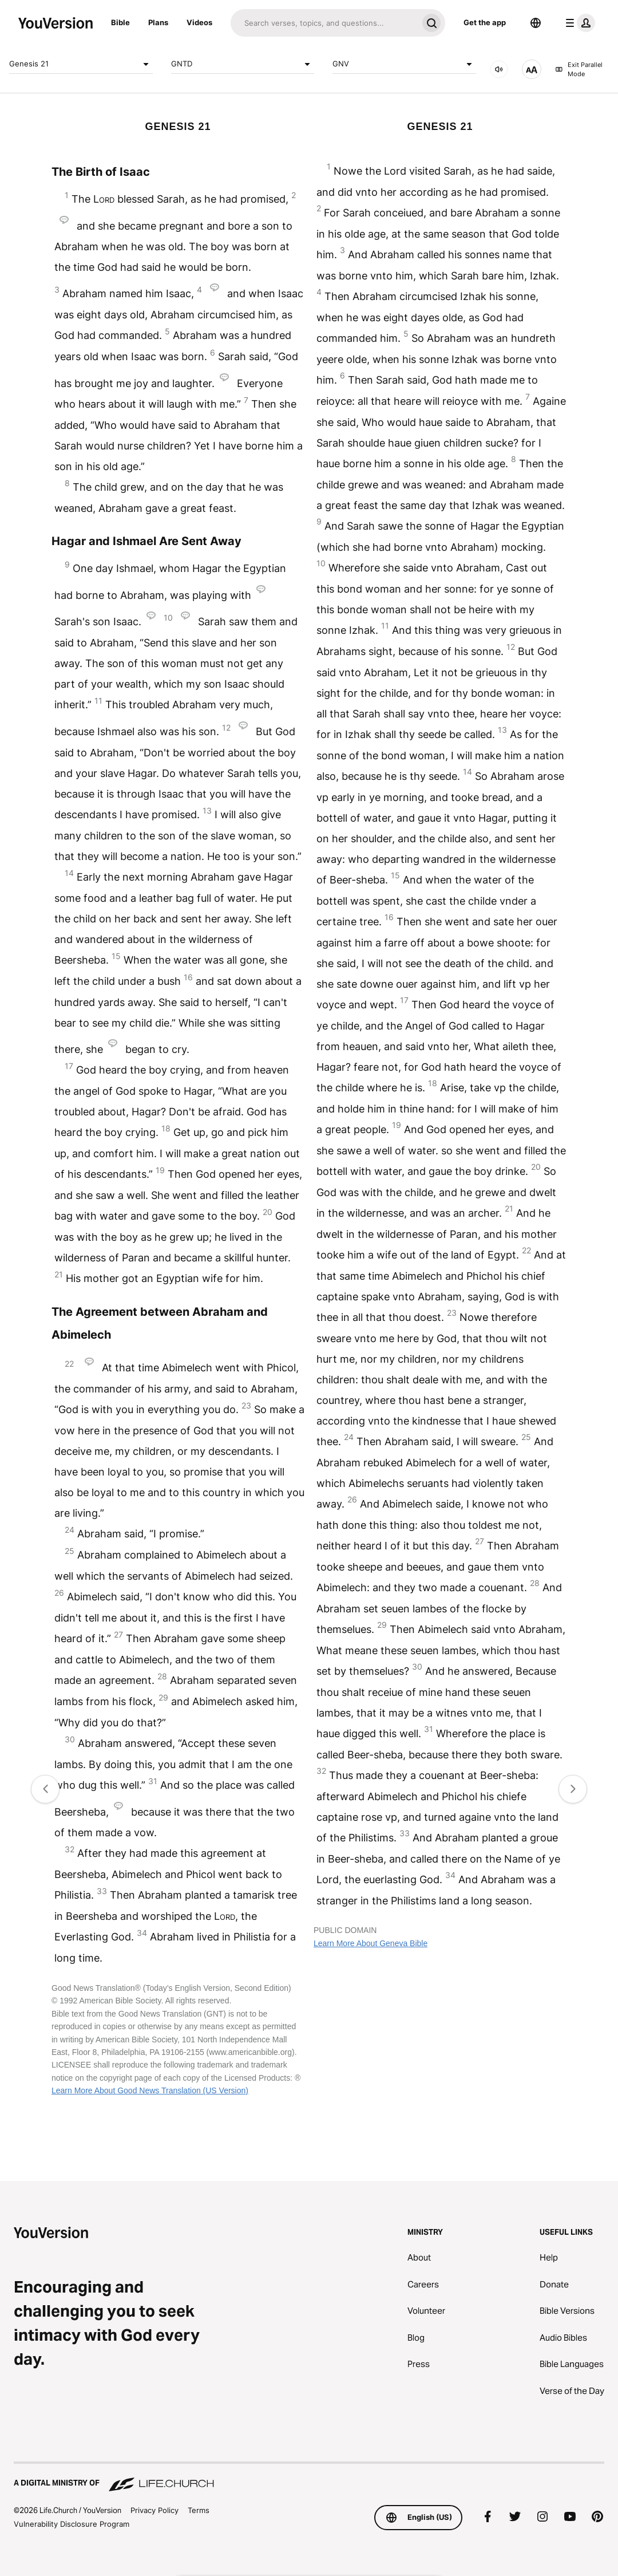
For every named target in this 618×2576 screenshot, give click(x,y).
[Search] (324, 23)
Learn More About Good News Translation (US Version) (150, 2090)
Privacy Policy (154, 2510)
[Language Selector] (535, 22)
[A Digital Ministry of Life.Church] (309, 2477)
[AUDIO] (499, 69)
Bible (120, 22)
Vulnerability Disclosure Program (71, 2523)
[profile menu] (578, 22)
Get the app (485, 22)
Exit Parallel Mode (579, 69)
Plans (158, 22)
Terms (198, 2510)
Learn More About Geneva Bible (370, 1943)
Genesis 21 (81, 64)
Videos (199, 22)
